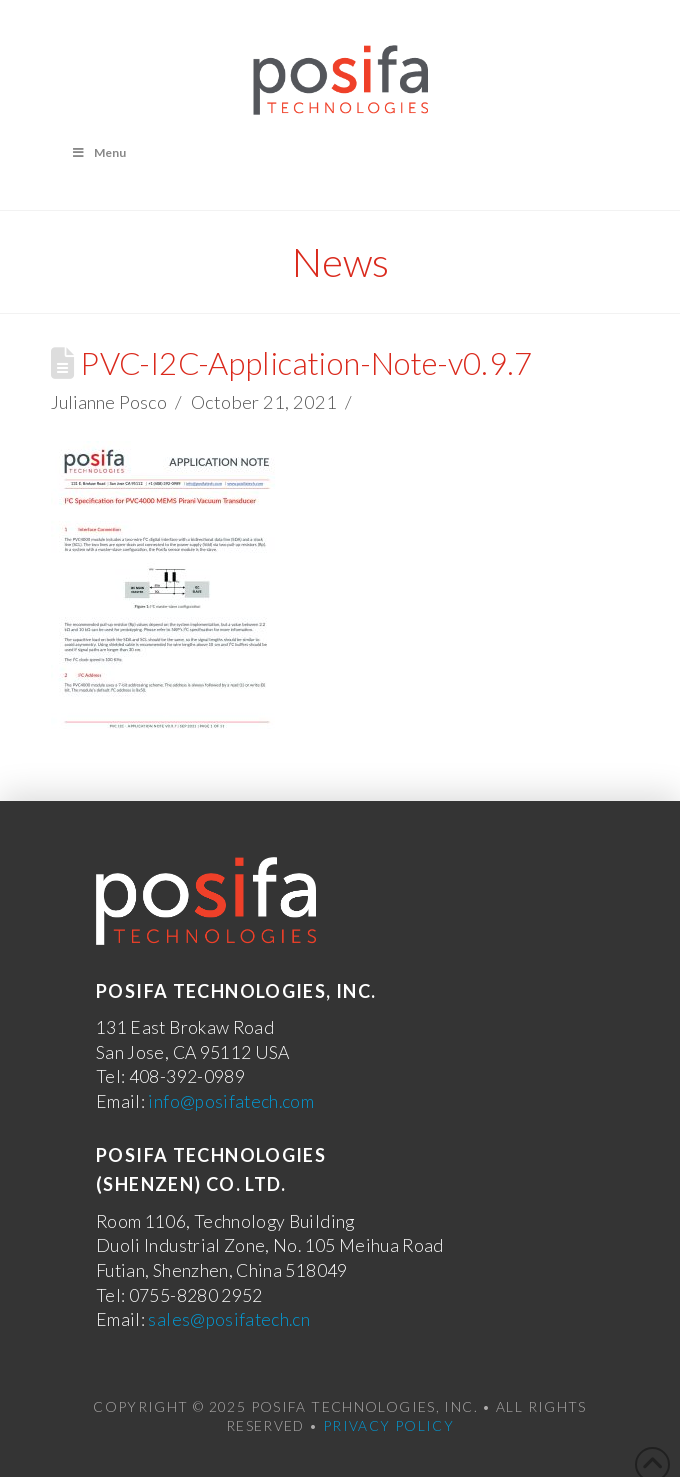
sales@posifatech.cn (229, 1319)
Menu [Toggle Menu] (98, 152)
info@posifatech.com (231, 1101)
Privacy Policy (388, 1425)
